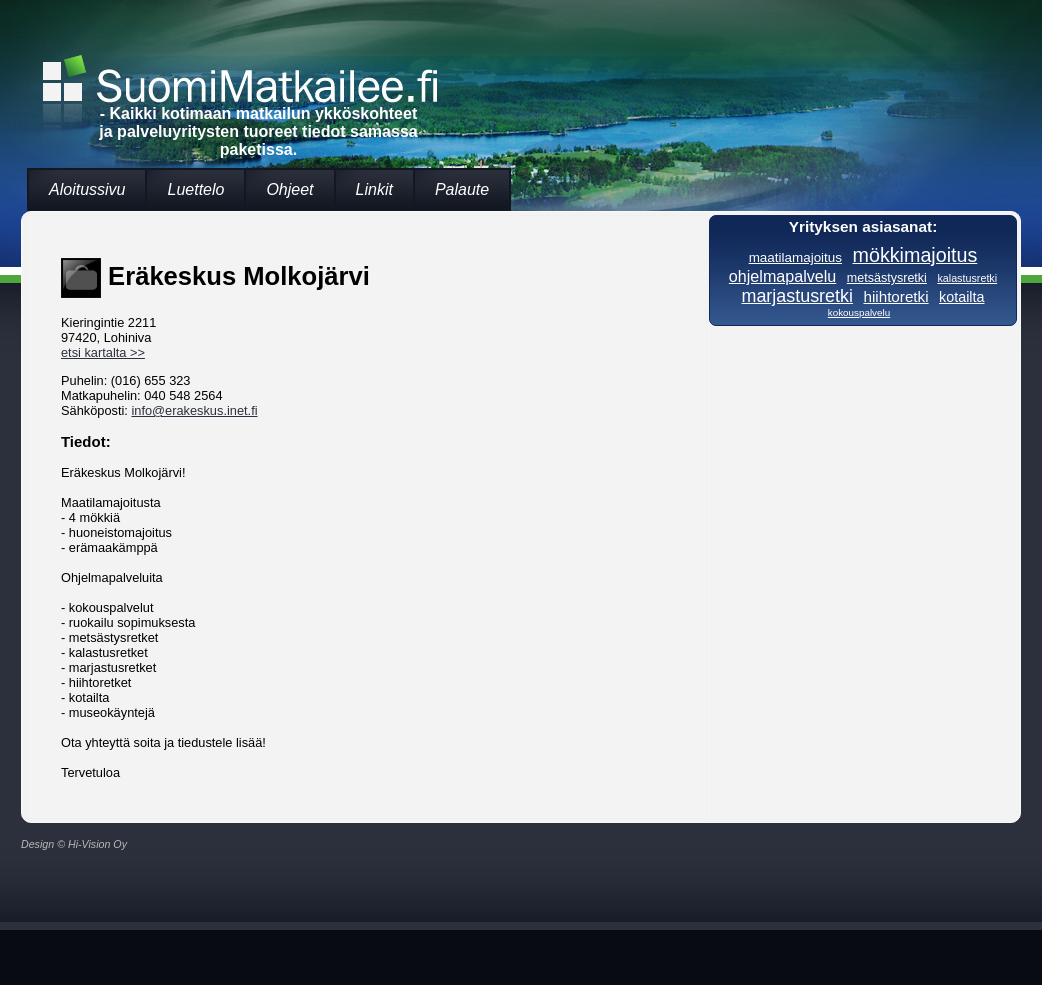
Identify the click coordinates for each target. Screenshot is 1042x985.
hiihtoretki (895, 296)
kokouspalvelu (859, 312)
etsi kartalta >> (103, 352)
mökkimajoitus (915, 255)
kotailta (961, 297)
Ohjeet (289, 189)
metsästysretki (887, 278)
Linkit (374, 189)
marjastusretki (797, 296)
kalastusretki (967, 278)
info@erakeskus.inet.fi (194, 410)
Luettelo (195, 189)
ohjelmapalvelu (782, 276)
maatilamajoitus (795, 257)
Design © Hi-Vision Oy (74, 844)
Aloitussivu (87, 189)
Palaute (462, 189)
